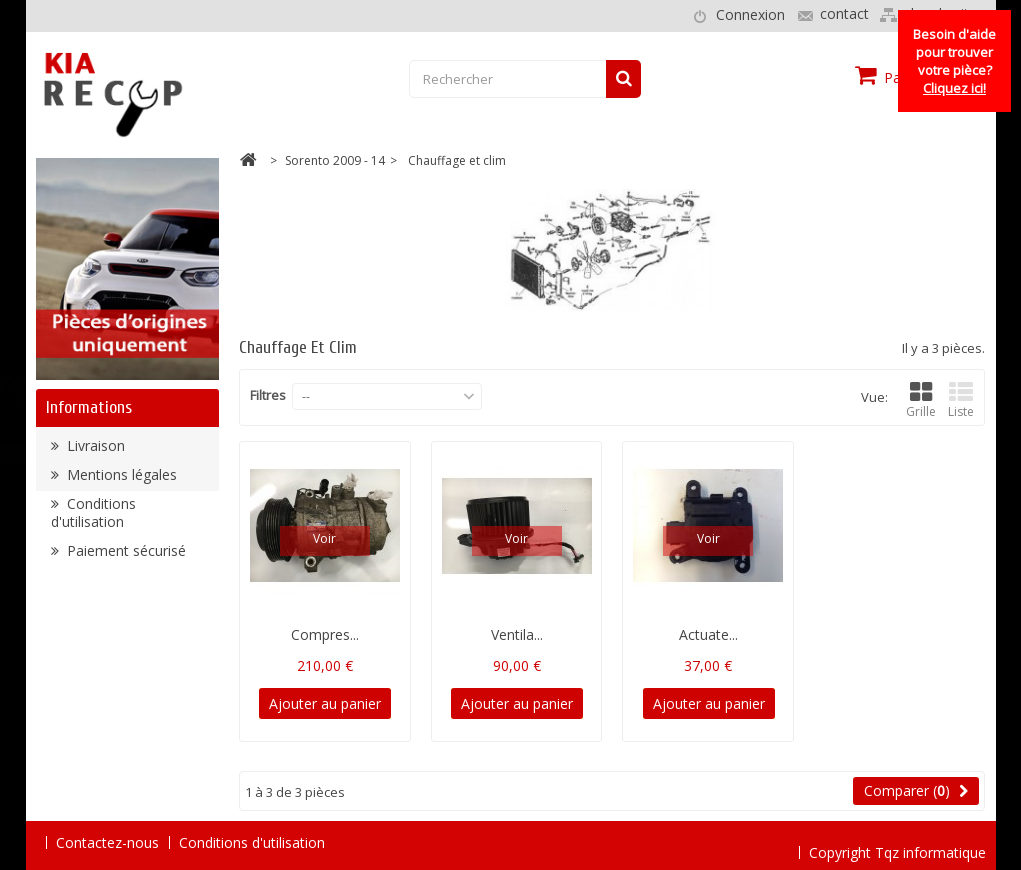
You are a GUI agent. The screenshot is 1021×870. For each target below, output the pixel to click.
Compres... (325, 634)
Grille (921, 400)
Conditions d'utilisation (93, 517)
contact (844, 13)
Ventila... (517, 634)
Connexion (750, 14)
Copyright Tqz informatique (897, 841)
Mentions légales (120, 479)
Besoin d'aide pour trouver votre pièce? (954, 61)
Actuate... (708, 634)
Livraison (94, 450)
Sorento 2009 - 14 (335, 160)
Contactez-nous (107, 842)
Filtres (268, 395)
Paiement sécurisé (124, 555)
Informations (89, 407)
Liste (961, 400)
